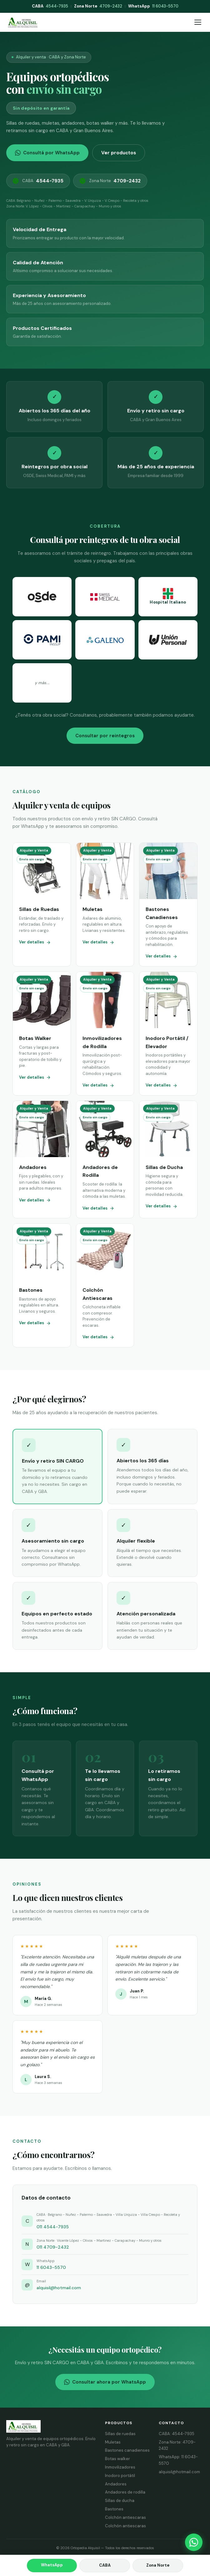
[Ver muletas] (105, 905)
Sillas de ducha (119, 2500)
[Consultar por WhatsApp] (193, 2542)
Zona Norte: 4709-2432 (177, 2445)
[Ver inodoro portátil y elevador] (168, 1034)
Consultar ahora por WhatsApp (105, 2382)
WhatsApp (52, 2565)
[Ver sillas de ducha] (168, 1159)
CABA (38, 181)
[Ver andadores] (41, 1159)
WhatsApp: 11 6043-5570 (178, 2460)
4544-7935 (50, 6)
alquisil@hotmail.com (59, 2287)
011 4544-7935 (53, 2227)
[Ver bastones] (41, 1285)
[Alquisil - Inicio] (23, 22)
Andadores (116, 2484)
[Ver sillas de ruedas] (41, 905)
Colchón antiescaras (125, 2517)
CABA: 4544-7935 (176, 2433)
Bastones (114, 2509)
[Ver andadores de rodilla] (105, 1159)
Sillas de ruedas (120, 2433)
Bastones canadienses (127, 2450)
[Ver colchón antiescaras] (105, 1285)
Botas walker (117, 2458)
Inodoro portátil (120, 2475)
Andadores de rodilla (125, 2492)
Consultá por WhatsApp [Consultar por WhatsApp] (47, 153)
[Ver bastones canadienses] (168, 905)
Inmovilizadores (120, 2467)
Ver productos (118, 153)
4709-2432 (98, 6)
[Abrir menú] (198, 22)
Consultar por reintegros (105, 736)
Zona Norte (110, 181)
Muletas (113, 2442)
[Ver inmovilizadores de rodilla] (105, 1034)
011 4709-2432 (53, 2247)
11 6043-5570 (153, 6)
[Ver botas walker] (41, 1034)
